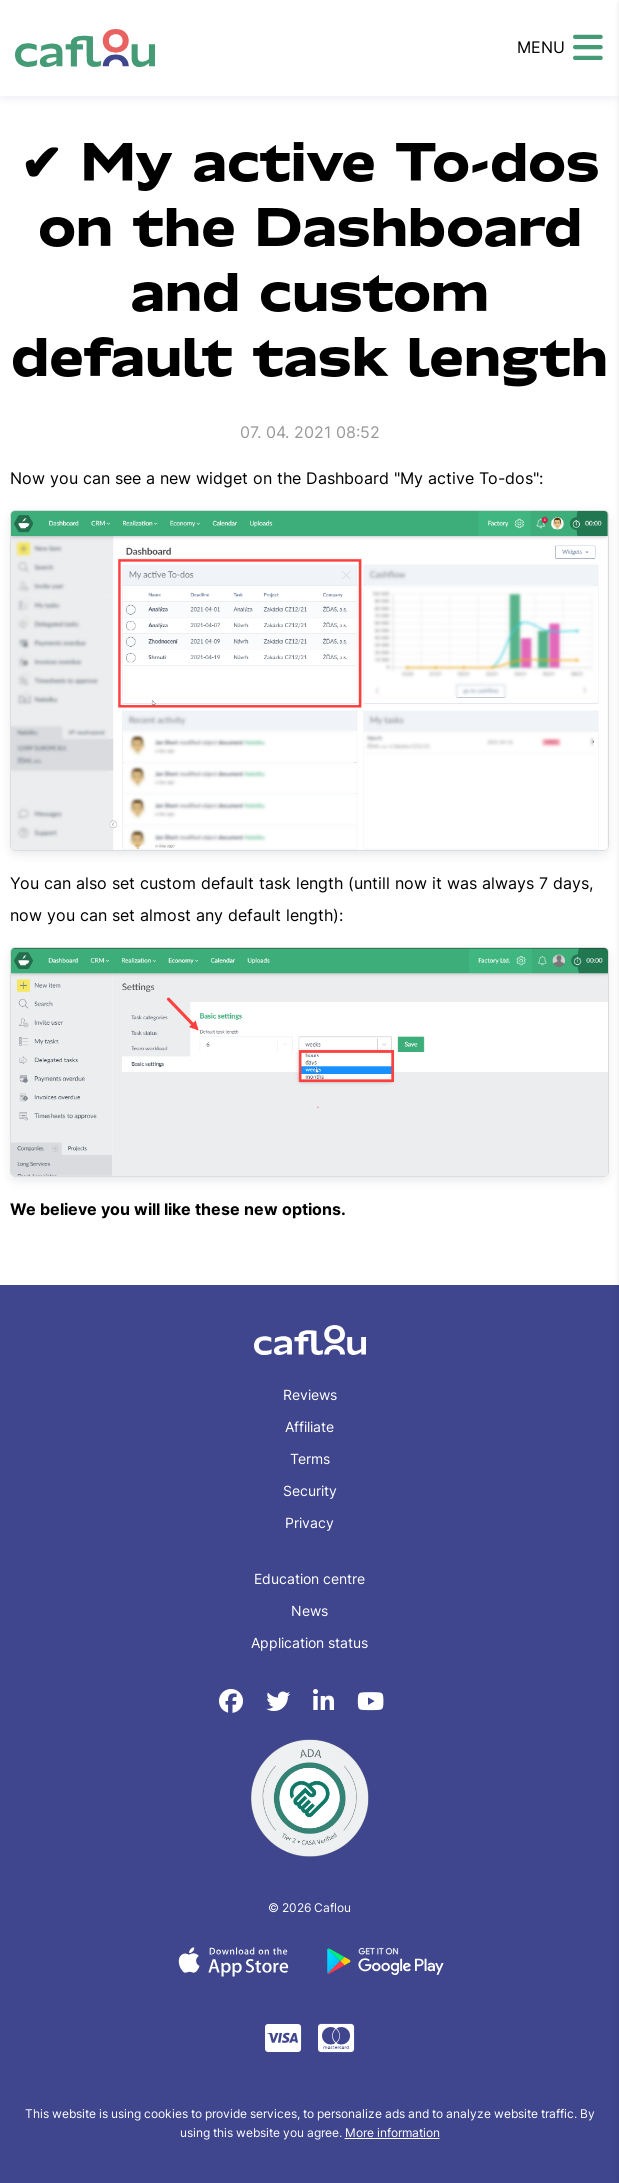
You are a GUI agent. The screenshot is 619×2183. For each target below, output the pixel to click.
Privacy (309, 1522)
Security (310, 1490)
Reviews (310, 1394)
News (309, 1610)
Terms (310, 1458)
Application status (309, 1642)
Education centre (309, 1578)
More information (392, 2132)
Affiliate (309, 1426)
